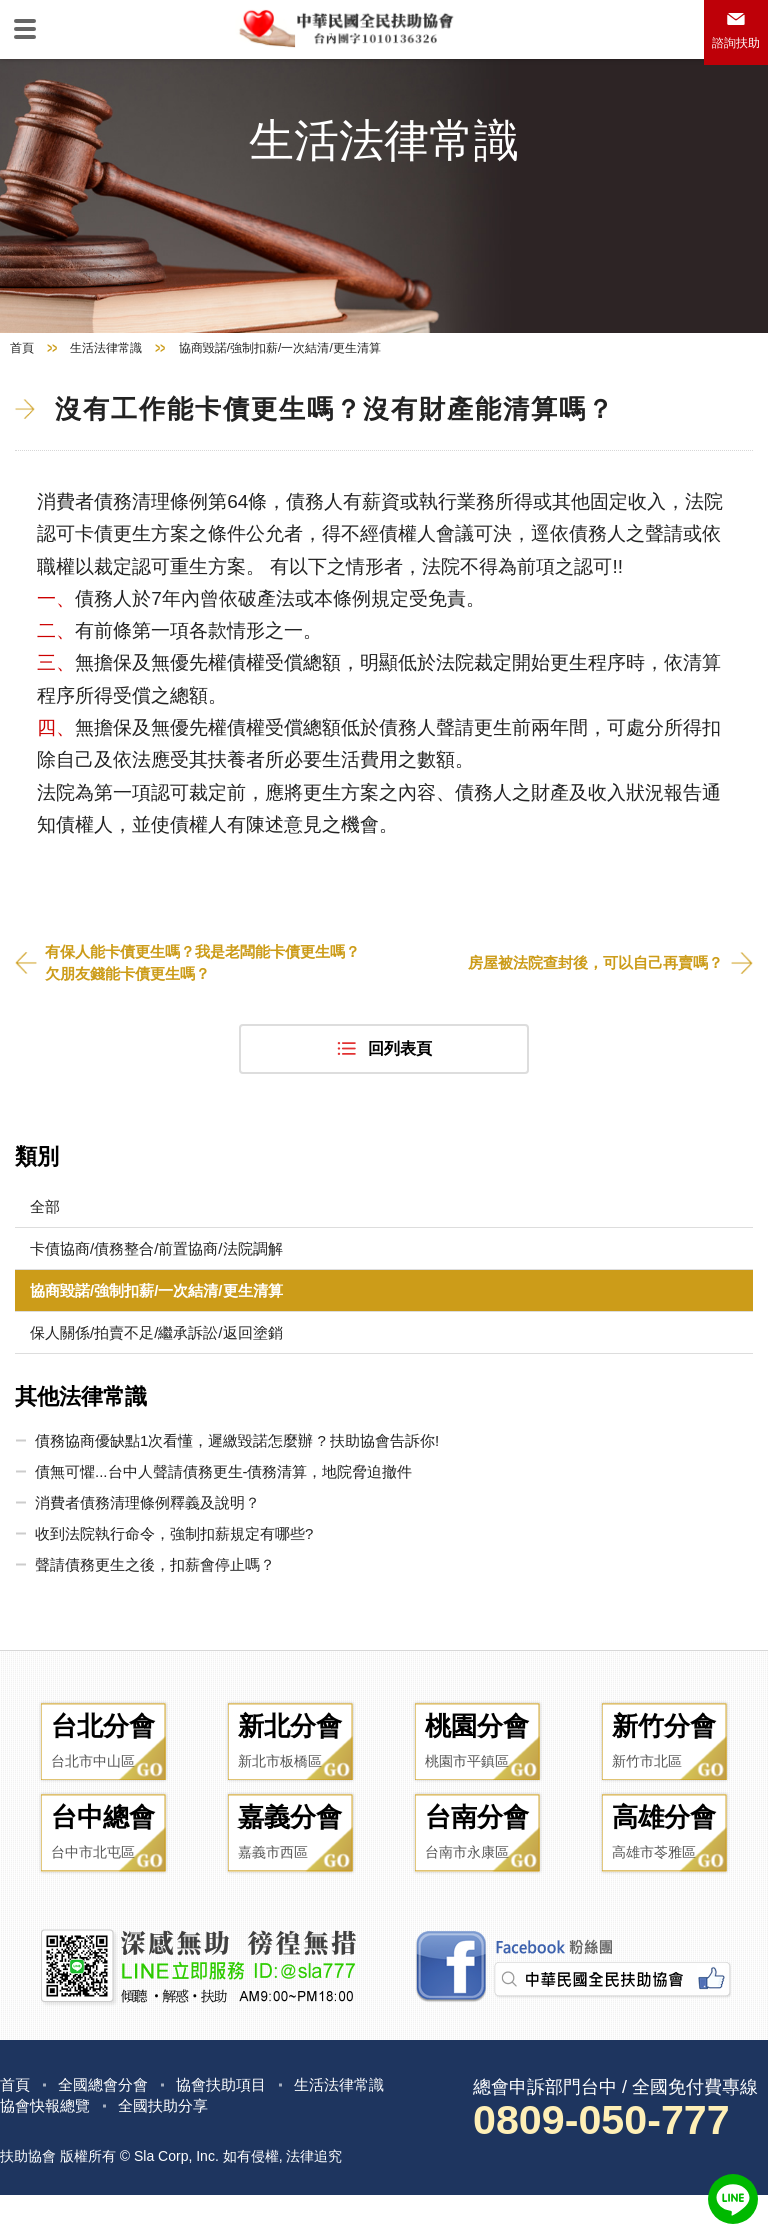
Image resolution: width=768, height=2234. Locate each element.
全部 (45, 1231)
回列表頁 (400, 1073)
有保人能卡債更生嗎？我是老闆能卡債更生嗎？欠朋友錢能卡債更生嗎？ (197, 985)
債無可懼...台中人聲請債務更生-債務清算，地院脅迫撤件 (224, 1496)
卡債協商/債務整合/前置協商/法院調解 (156, 1273)
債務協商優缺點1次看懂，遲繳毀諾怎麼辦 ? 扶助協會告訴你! (237, 1465)
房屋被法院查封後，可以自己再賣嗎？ (587, 986)
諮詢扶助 (736, 43)
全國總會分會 (108, 2121)
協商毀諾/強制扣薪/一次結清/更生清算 (156, 1315)
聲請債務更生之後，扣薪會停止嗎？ (155, 1589)
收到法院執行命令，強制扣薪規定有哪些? (174, 1558)
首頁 (22, 371)
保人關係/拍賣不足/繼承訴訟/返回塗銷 (156, 1357)
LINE (733, 2199)
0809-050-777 (610, 2157)
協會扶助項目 (232, 2121)
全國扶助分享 (172, 2143)
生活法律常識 (106, 371)
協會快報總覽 (48, 2143)
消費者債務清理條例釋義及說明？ (147, 1527)
